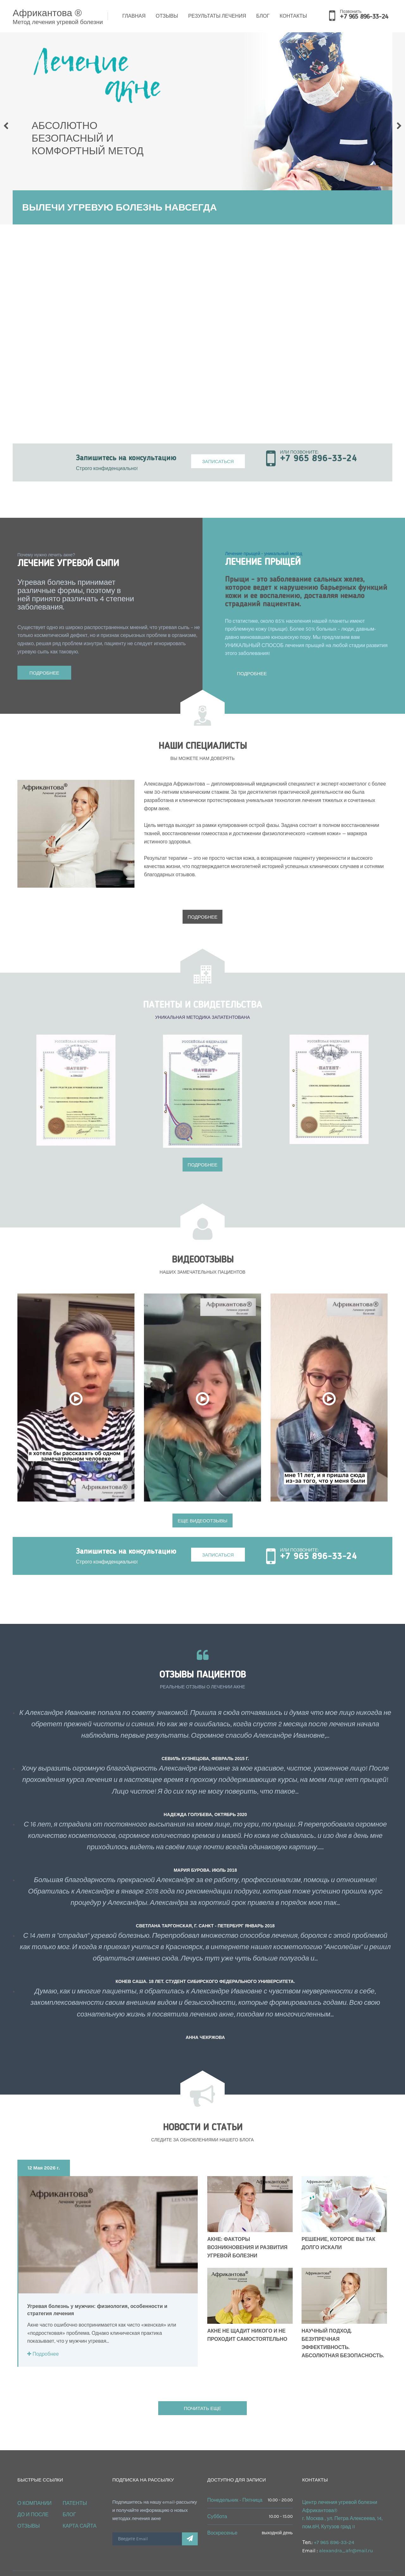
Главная (134, 16)
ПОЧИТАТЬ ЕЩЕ (202, 2393)
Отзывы (167, 16)
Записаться (218, 461)
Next (399, 126)
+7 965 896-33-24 (364, 17)
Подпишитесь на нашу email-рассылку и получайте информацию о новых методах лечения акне (154, 2495)
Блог (263, 16)
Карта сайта (80, 2511)
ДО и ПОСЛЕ (33, 2500)
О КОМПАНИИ (34, 2488)
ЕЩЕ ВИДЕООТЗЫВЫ (202, 1505)
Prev (6, 126)
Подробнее (44, 673)
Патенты (75, 2488)
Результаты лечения (217, 16)
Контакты (293, 16)
